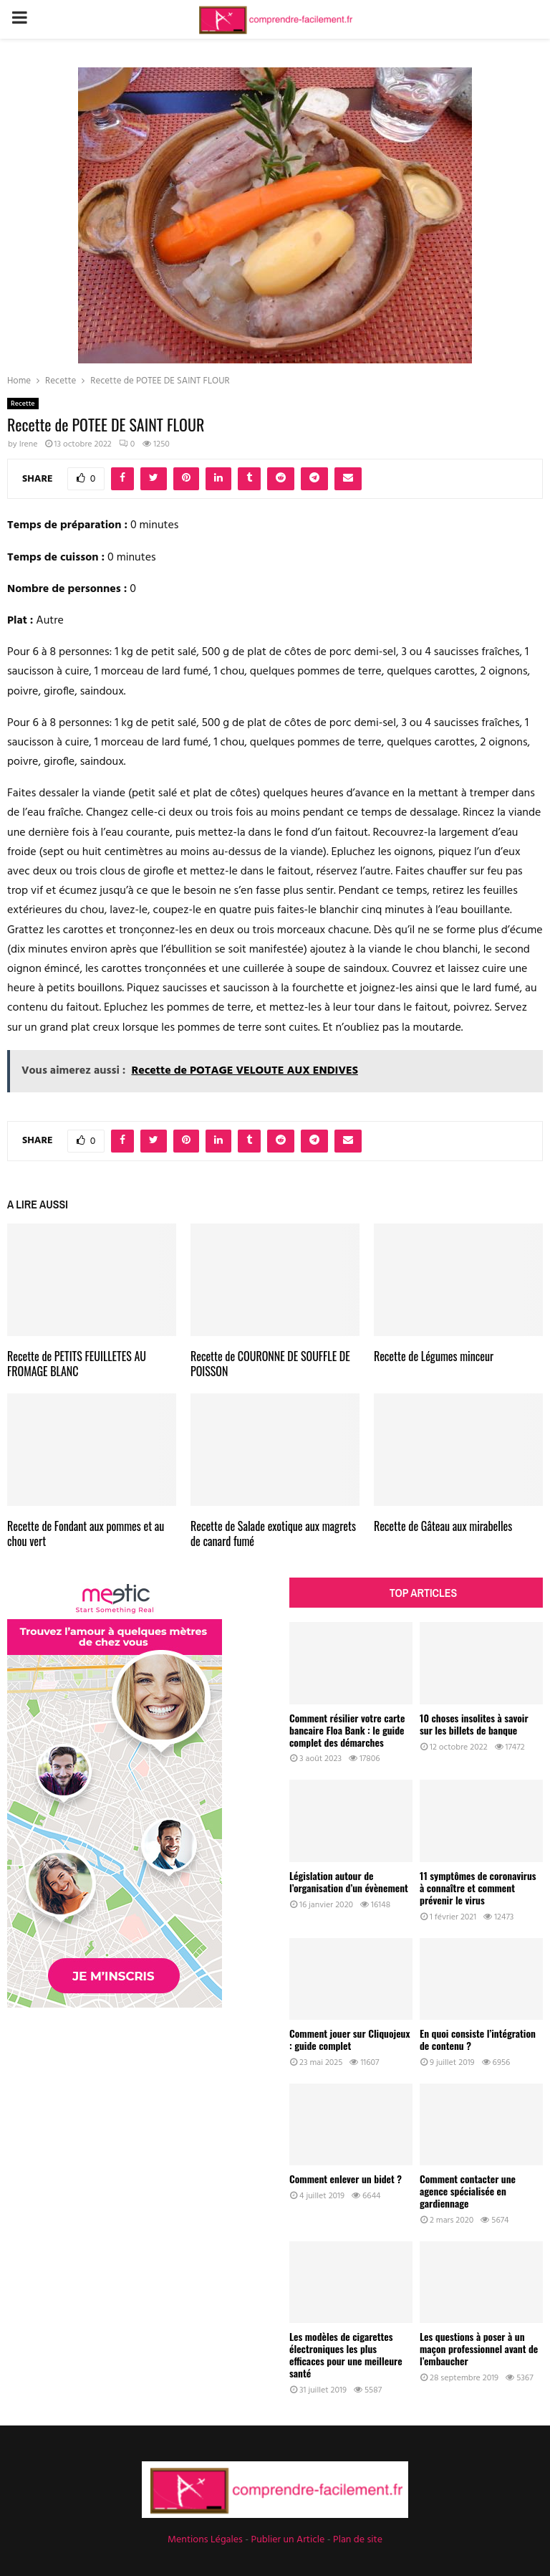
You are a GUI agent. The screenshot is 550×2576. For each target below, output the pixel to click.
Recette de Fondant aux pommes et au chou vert (85, 1533)
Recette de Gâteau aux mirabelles (443, 1526)
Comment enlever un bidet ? (345, 2178)
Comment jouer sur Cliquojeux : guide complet (349, 2039)
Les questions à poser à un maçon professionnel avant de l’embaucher (479, 2348)
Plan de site (357, 2540)
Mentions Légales (205, 2540)
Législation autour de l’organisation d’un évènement (348, 1881)
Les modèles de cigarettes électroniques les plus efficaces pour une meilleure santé (345, 2354)
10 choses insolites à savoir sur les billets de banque (474, 1723)
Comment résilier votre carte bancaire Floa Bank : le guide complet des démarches (347, 1730)
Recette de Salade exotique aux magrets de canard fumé (273, 1533)
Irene (28, 444)
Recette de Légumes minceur (433, 1356)
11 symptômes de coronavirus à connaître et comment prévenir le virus (478, 1887)
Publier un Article (288, 2540)
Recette (23, 403)
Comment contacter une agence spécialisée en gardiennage (468, 2190)
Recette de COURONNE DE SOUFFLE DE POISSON (270, 1363)
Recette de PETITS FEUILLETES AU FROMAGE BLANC (76, 1363)
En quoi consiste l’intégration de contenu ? (478, 2039)
